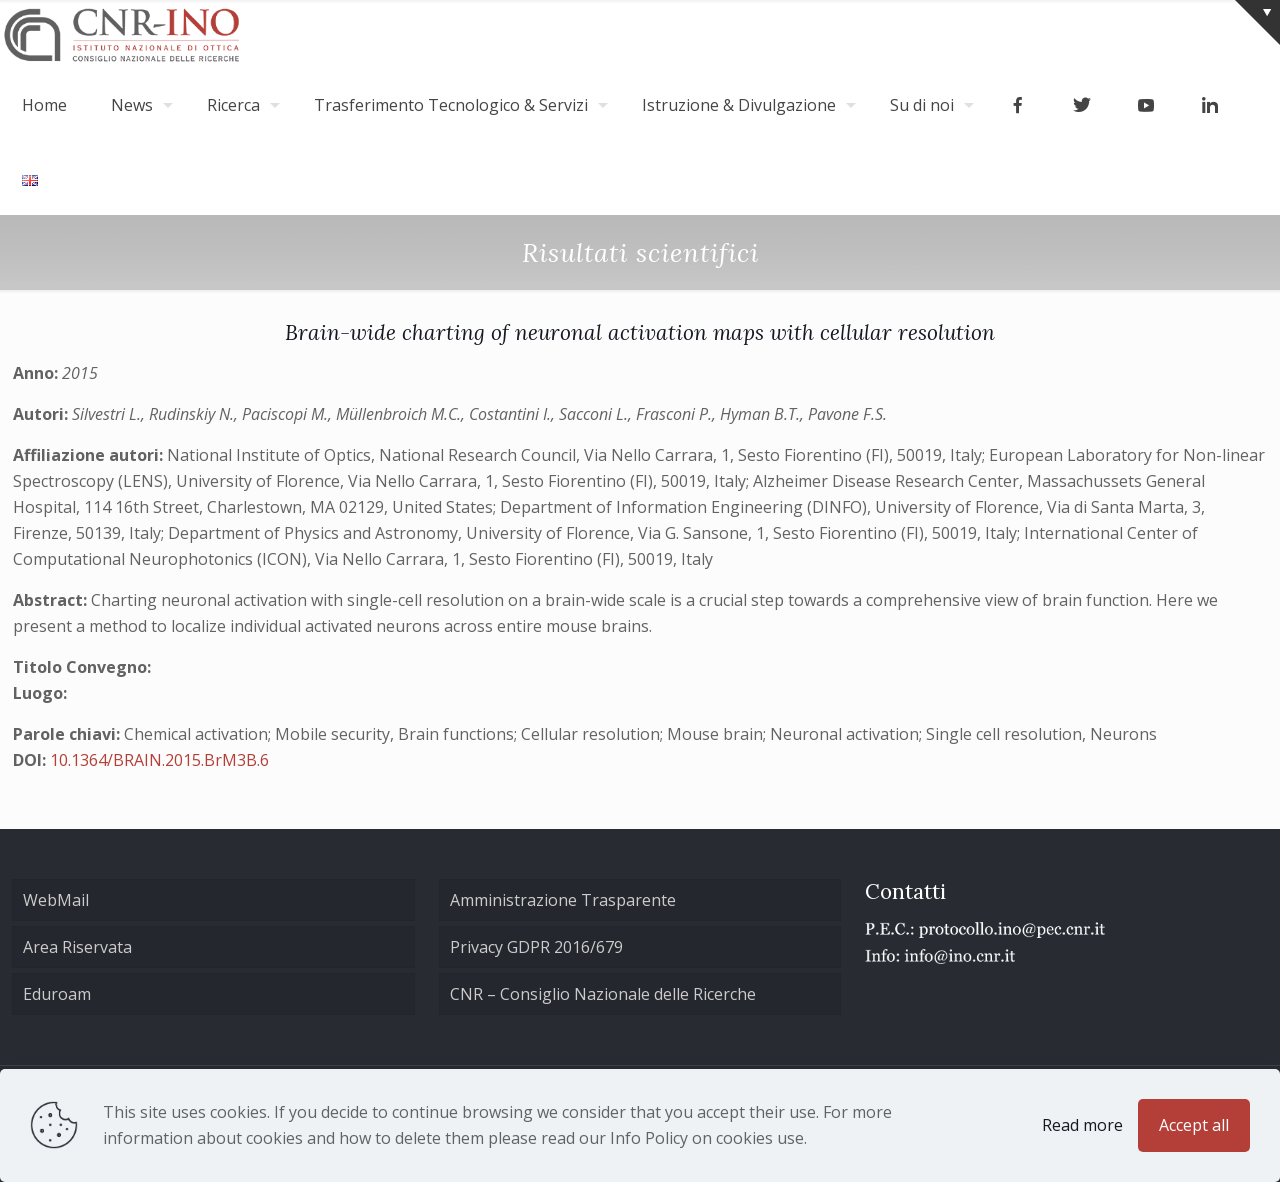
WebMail (56, 900)
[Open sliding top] (1257, 22)
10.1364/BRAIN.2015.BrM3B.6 (159, 760)
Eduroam (57, 994)
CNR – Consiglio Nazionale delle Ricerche (603, 994)
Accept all (1194, 1125)
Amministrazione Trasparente (563, 900)
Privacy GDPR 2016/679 (536, 947)
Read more (1082, 1125)
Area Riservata (77, 947)
